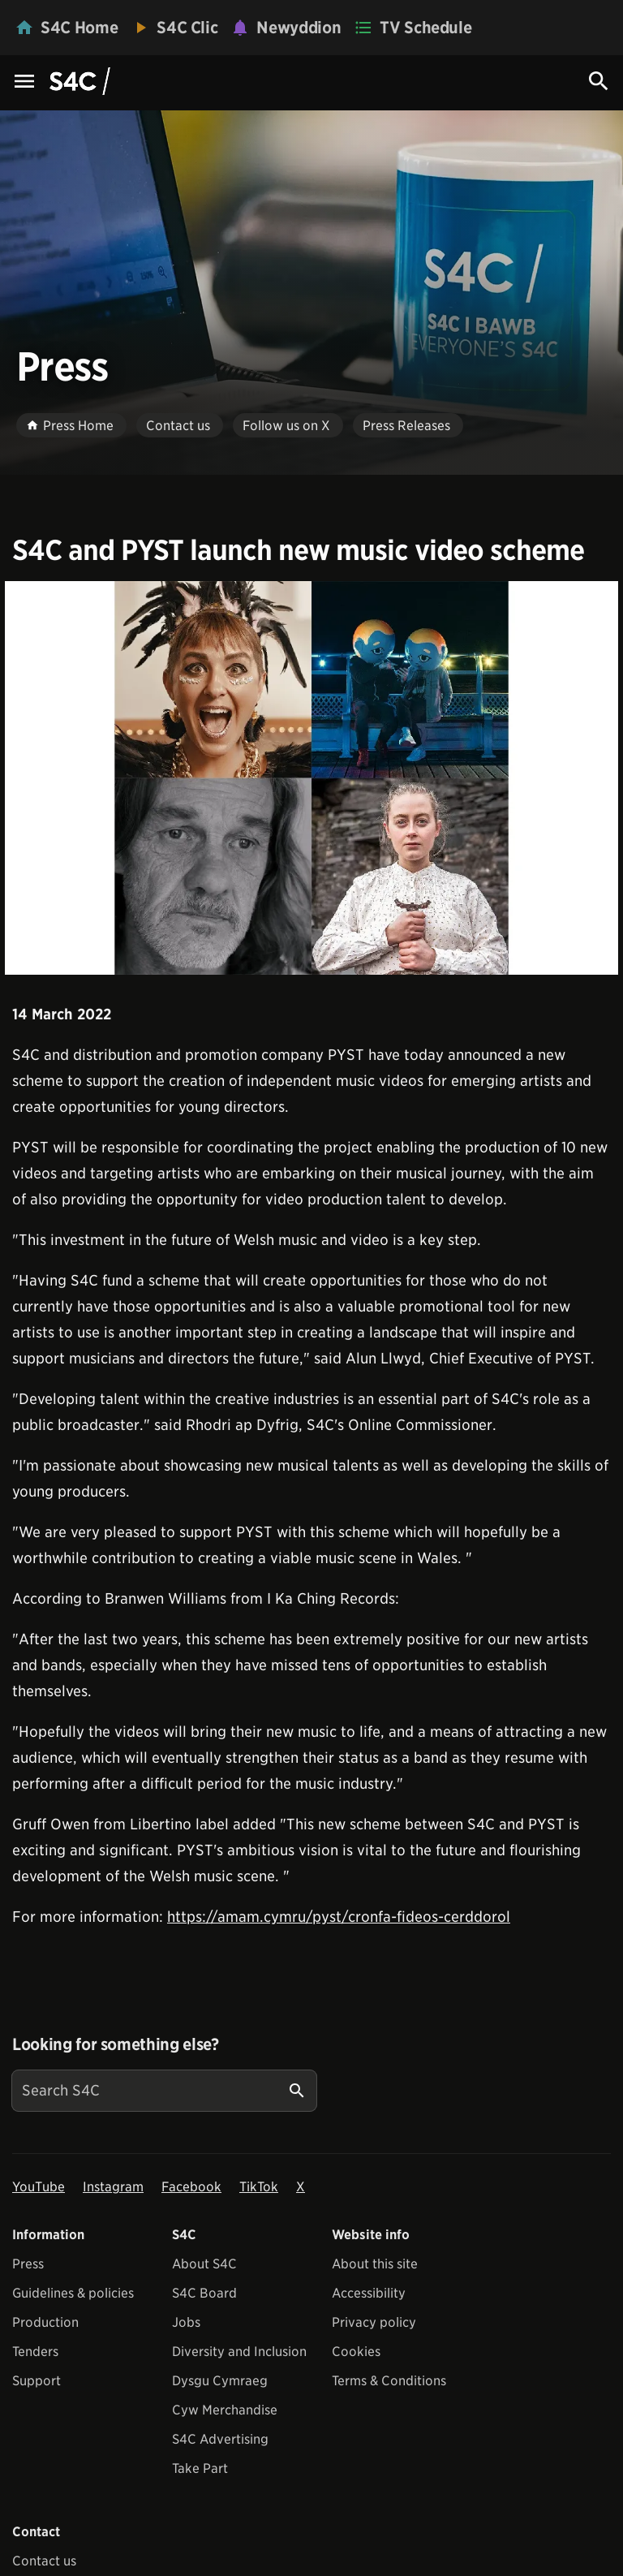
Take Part (200, 2468)
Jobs (186, 2322)
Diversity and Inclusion (239, 2351)
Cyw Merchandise (224, 2410)
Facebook (191, 2187)
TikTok (258, 2187)
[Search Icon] (599, 81)
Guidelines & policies (73, 2293)
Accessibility (369, 2293)
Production (45, 2322)
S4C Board (204, 2293)
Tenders (35, 2351)
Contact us (44, 2561)
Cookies (356, 2351)
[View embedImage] (311, 778)
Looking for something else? (115, 2044)
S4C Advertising (220, 2439)
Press (28, 2264)
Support (36, 2381)
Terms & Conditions (389, 2381)
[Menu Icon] (24, 82)
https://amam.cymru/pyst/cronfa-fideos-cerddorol (338, 1916)
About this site (375, 2264)
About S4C (204, 2264)
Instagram (113, 2187)
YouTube (38, 2187)
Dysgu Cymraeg (220, 2381)
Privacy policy (374, 2322)
